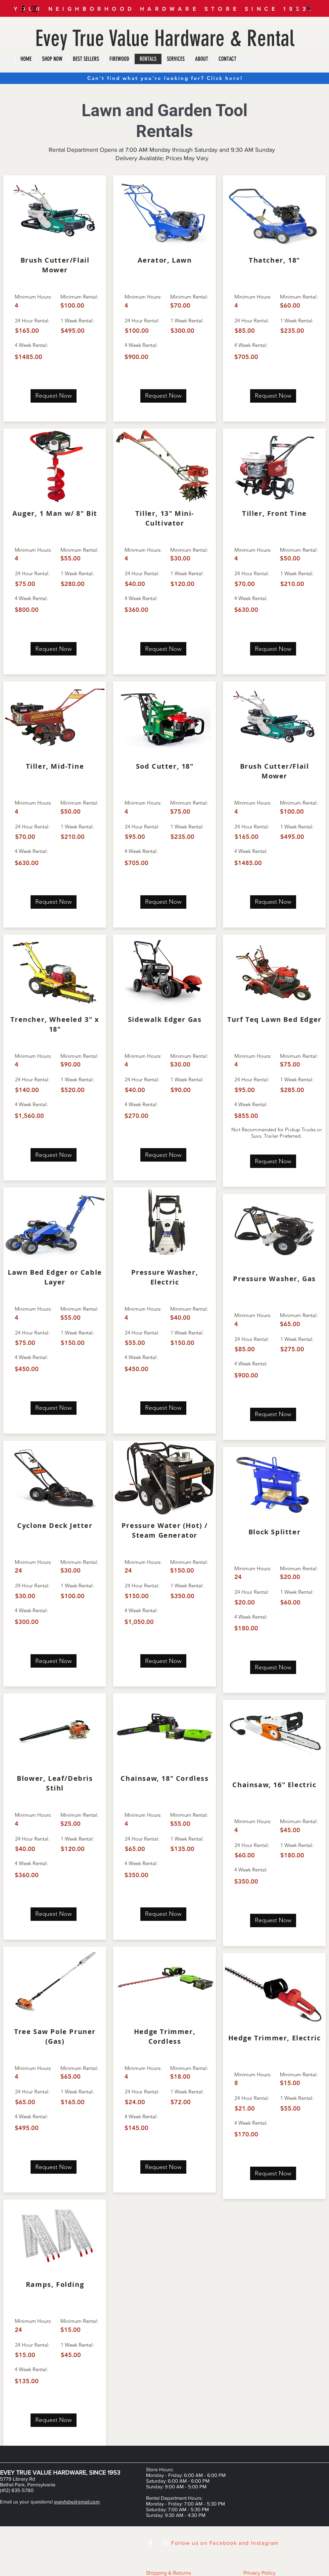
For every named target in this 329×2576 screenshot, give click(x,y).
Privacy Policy (259, 2573)
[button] (301, 8)
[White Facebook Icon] (150, 2543)
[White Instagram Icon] (165, 2543)
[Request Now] (54, 396)
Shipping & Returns (168, 2573)
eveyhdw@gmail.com (77, 2501)
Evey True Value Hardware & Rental (164, 38)
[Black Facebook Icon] (22, 9)
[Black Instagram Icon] (34, 9)
